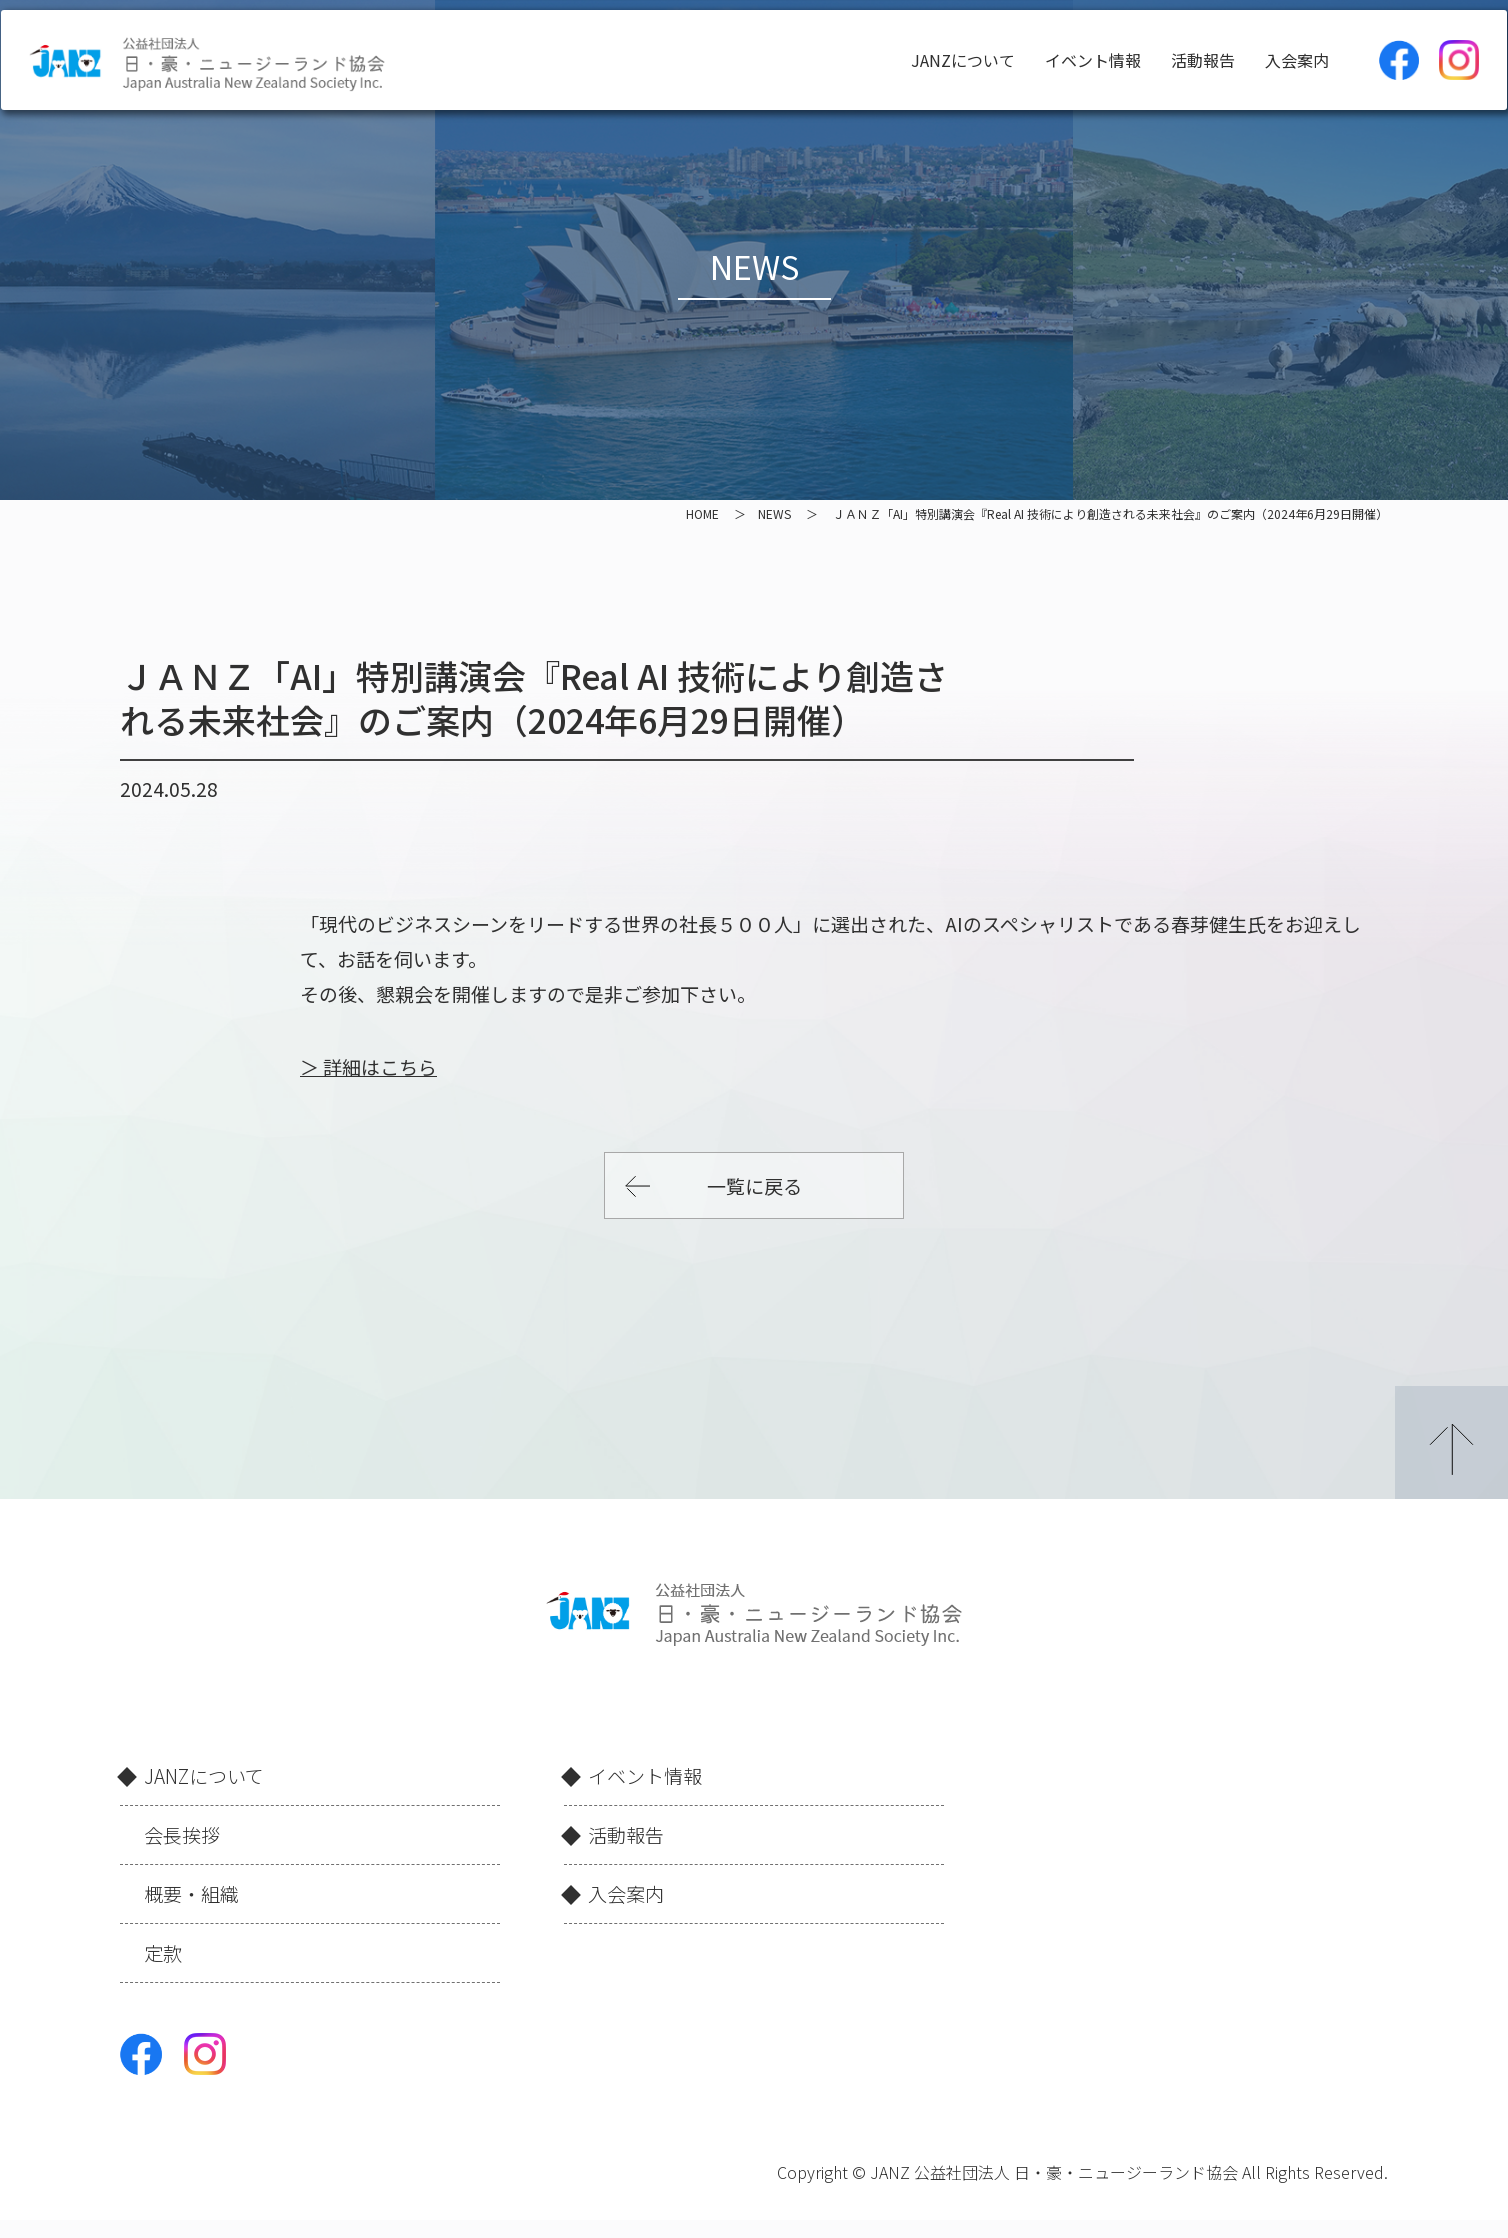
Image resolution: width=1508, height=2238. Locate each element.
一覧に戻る (754, 1185)
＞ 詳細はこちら (368, 1066)
